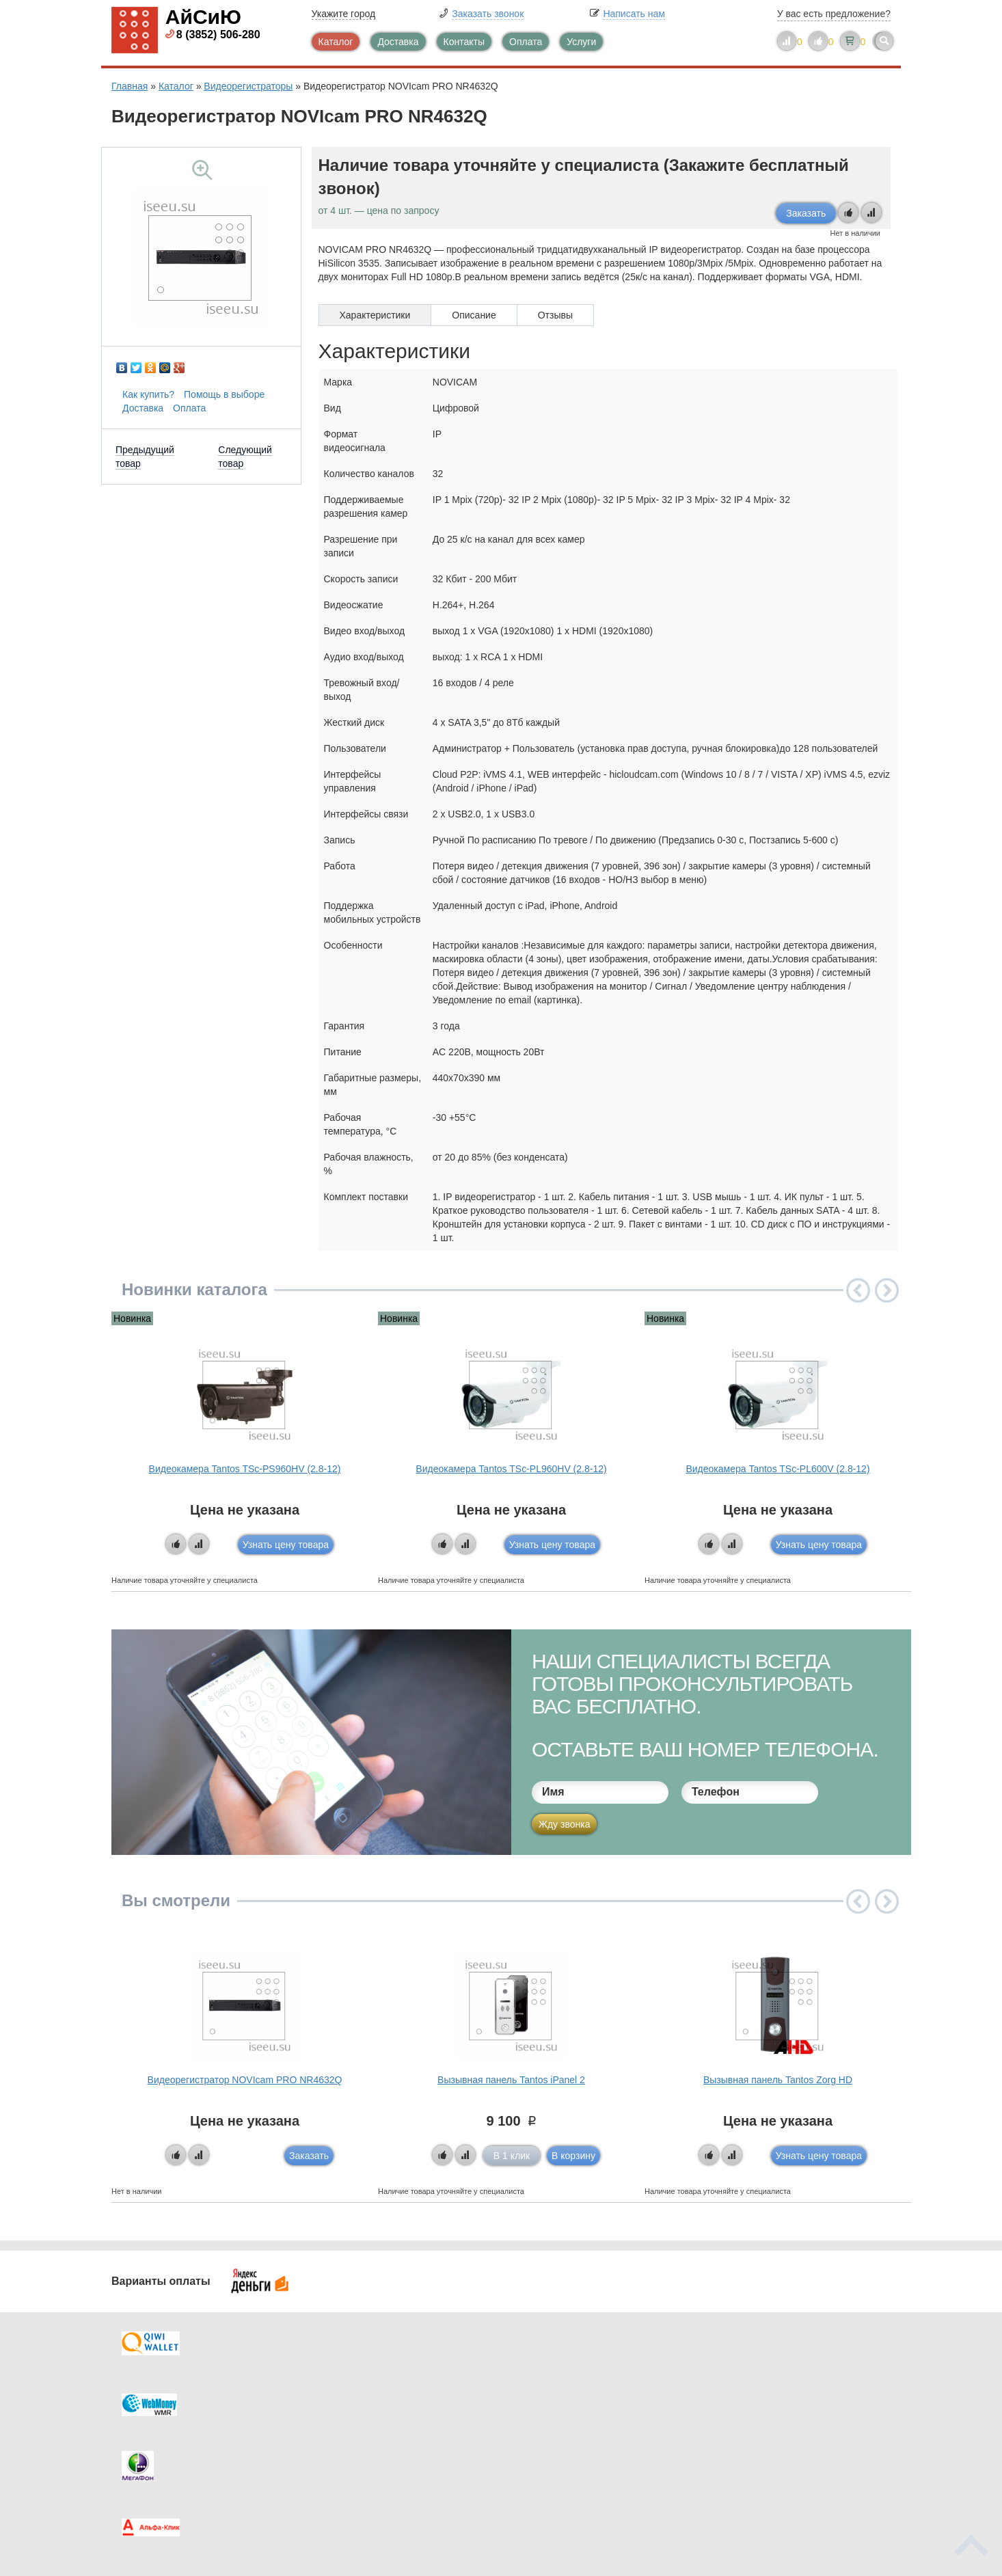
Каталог (336, 41)
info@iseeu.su (772, 2448)
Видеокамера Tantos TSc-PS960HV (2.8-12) (245, 1468)
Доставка (397, 41)
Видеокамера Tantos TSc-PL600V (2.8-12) (777, 1468)
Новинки (557, 2422)
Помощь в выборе (224, 394)
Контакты (464, 41)
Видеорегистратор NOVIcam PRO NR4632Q (245, 2079)
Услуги (581, 41)
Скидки (154, 2449)
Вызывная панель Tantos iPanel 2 (511, 2079)
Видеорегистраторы (248, 86)
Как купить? (148, 394)
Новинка (132, 1318)
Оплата (525, 41)
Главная (129, 86)
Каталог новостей (378, 2394)
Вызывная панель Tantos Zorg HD (777, 2079)
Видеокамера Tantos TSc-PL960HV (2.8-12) (511, 1468)
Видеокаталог (569, 2394)
